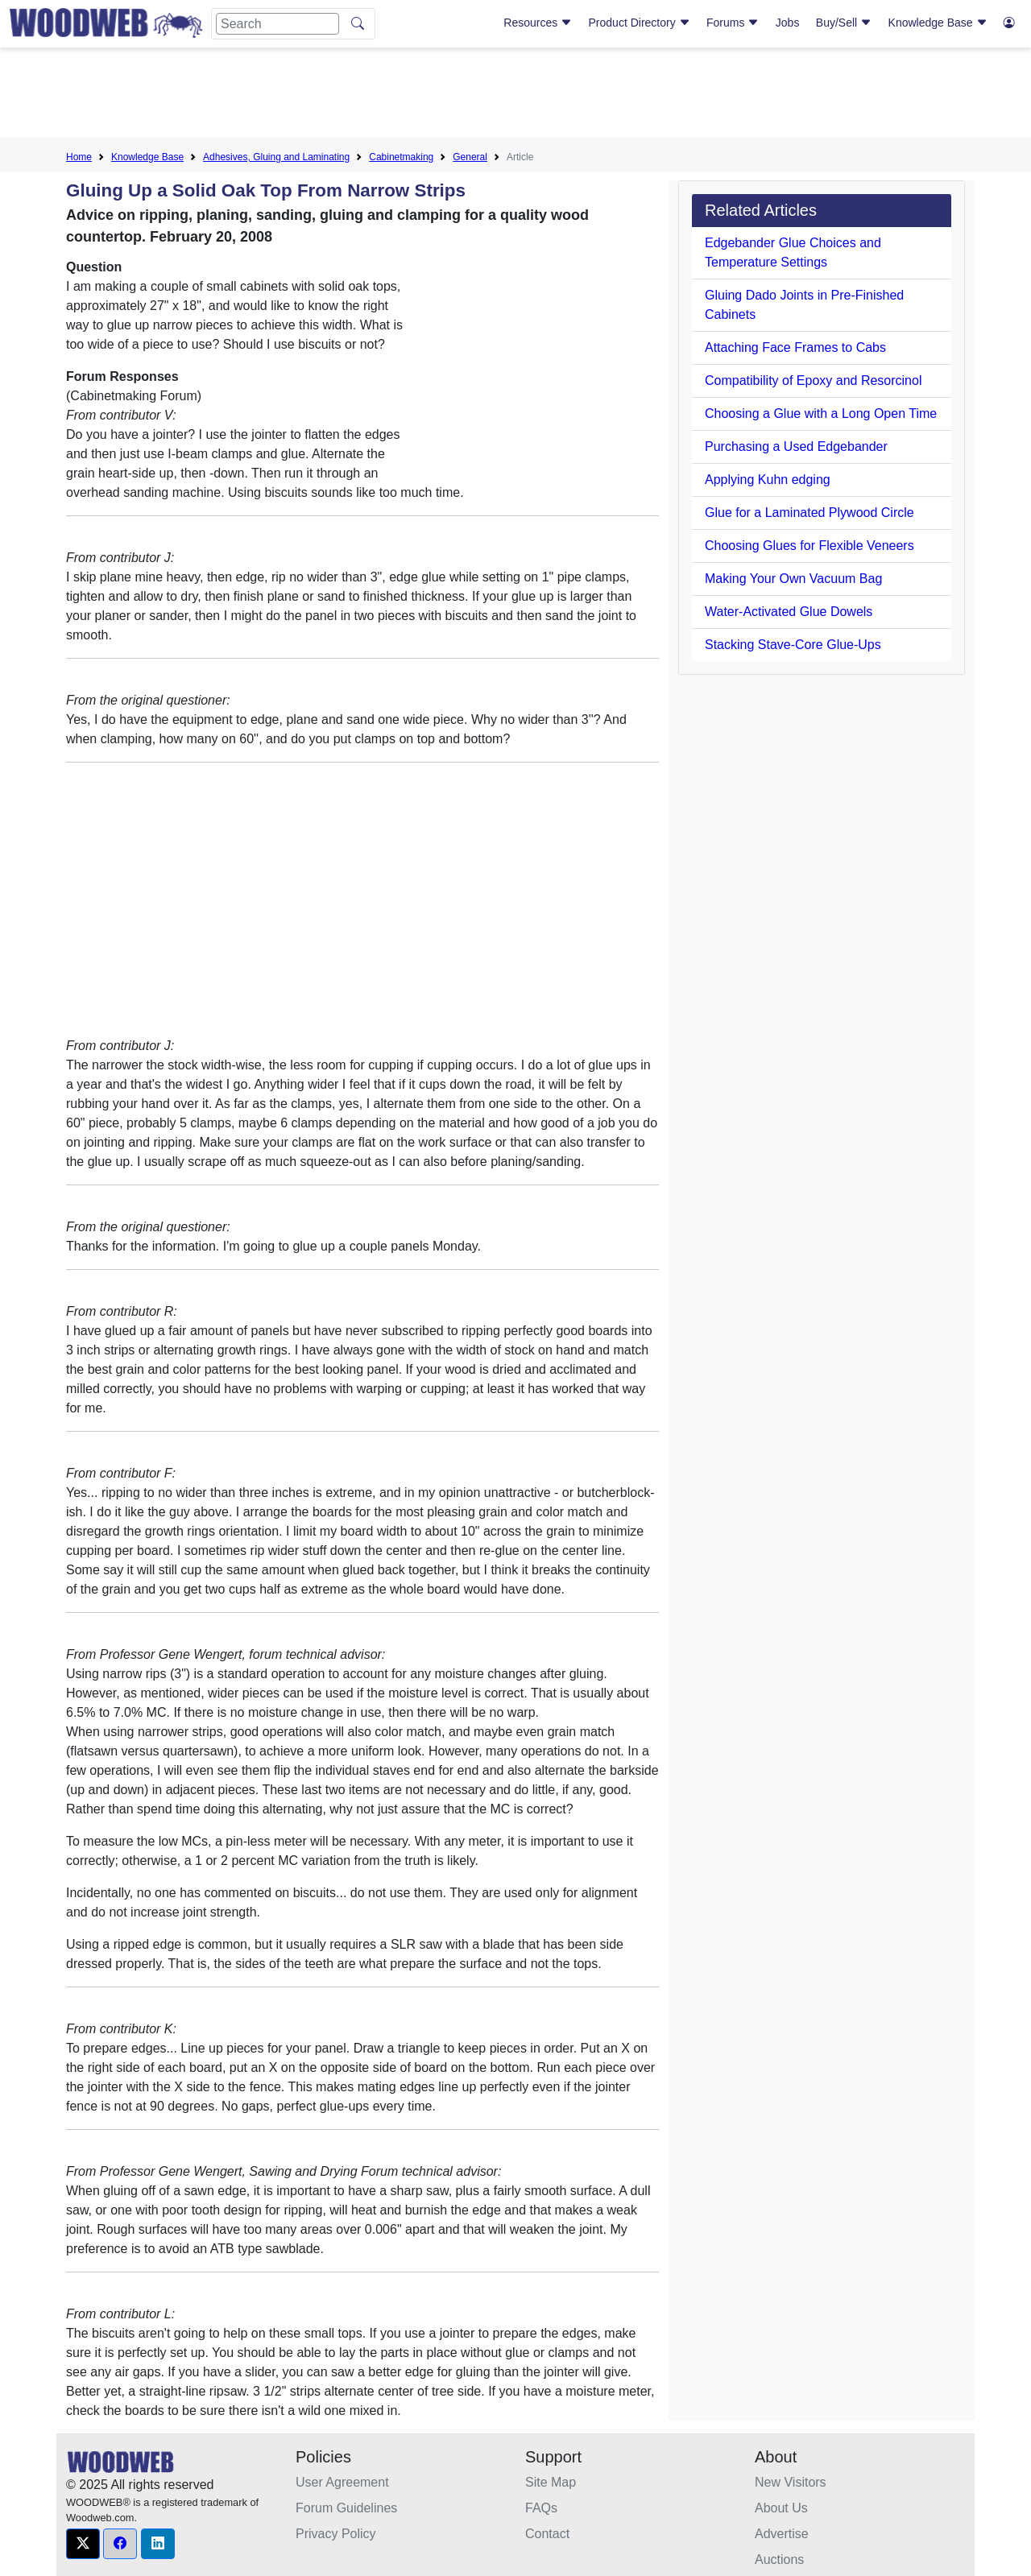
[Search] (277, 24)
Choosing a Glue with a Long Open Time (821, 413)
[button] (83, 2543)
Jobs (788, 22)
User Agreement (342, 2482)
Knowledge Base (938, 22)
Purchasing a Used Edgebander (796, 446)
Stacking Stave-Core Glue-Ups (793, 644)
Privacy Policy (336, 2534)
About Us (781, 2508)
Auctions (779, 2559)
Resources (537, 22)
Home (79, 157)
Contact (547, 2534)
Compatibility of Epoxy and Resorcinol (813, 380)
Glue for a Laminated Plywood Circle (809, 512)
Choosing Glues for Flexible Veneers (809, 545)
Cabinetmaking (401, 157)
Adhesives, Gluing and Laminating (276, 157)
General (470, 157)
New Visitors (790, 2482)
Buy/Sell (844, 22)
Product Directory (639, 22)
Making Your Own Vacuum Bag (793, 578)
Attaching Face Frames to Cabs (795, 347)
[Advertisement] (515, 96)
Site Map (550, 2482)
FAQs (541, 2508)
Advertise (782, 2534)
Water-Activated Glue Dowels (788, 611)
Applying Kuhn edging (767, 479)
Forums (732, 22)
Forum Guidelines (346, 2508)
